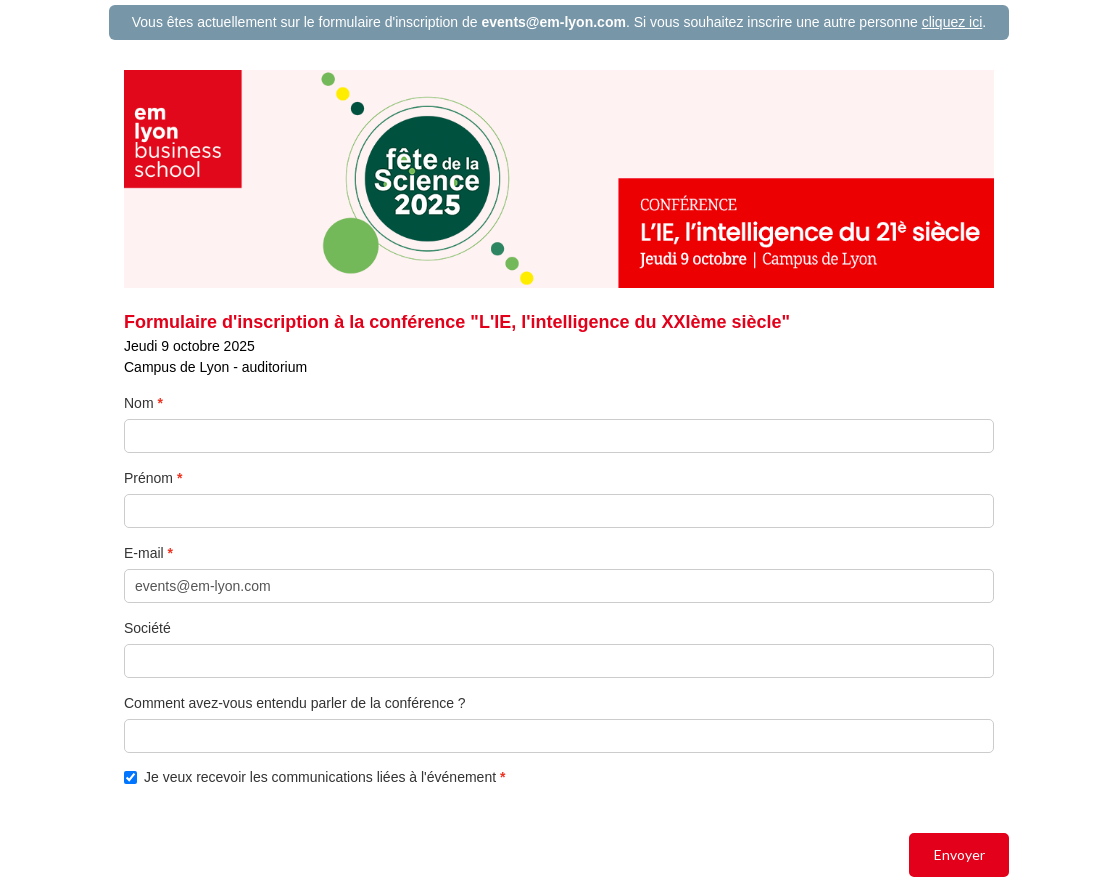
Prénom (148, 478)
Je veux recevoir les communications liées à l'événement (312, 778)
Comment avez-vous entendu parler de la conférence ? (295, 703)
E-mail (144, 553)
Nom (139, 403)
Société (147, 628)
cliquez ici (952, 22)
